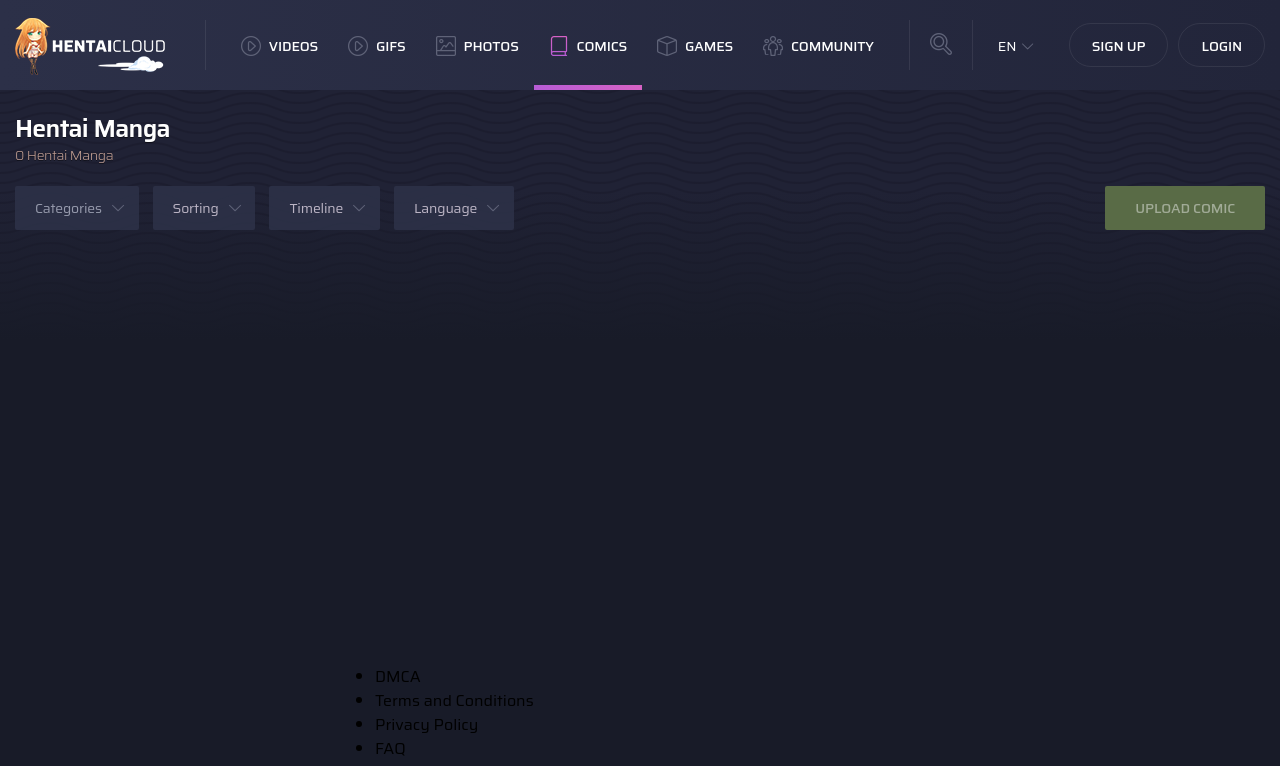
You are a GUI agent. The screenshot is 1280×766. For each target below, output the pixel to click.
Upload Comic (1185, 208)
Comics (588, 46)
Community (818, 46)
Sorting (196, 208)
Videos (279, 46)
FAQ (390, 748)
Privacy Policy (426, 724)
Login (1221, 46)
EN (1007, 46)
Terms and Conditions (454, 700)
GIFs (377, 46)
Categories (68, 208)
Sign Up (1119, 46)
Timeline (316, 208)
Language (445, 208)
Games (695, 46)
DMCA (398, 676)
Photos (477, 46)
